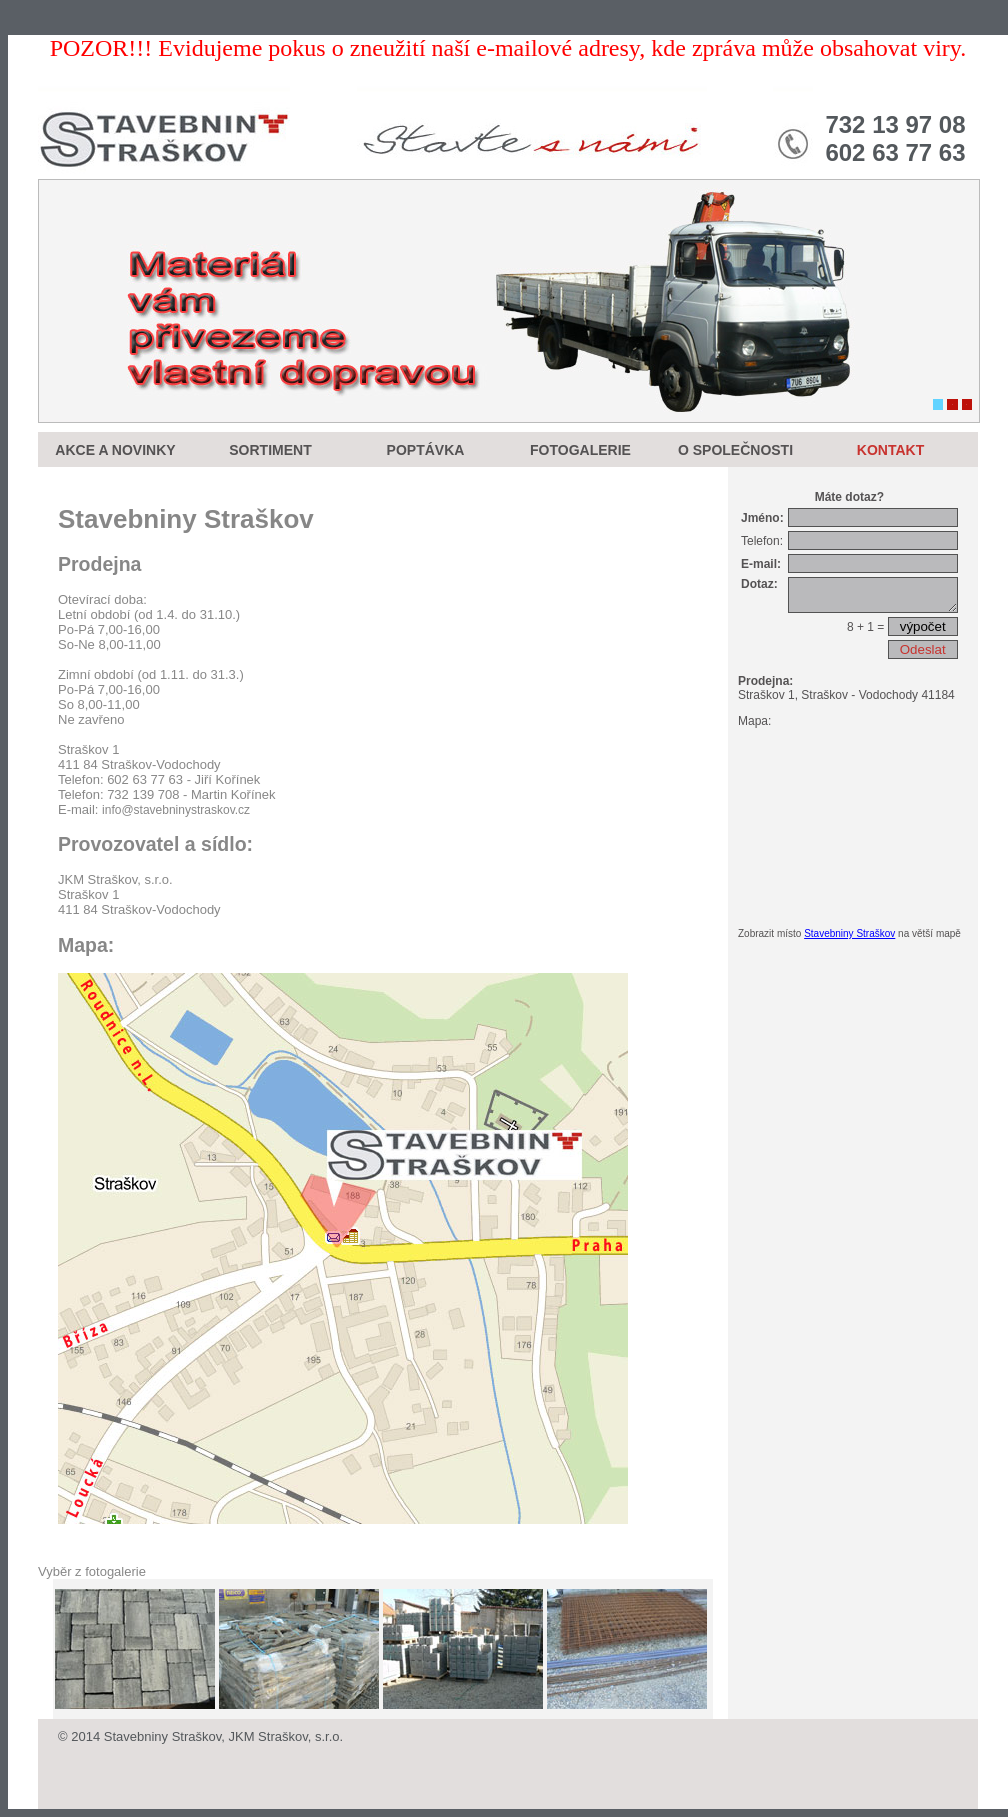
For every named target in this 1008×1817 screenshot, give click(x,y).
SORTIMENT (270, 450)
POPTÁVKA (426, 450)
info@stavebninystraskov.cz (176, 810)
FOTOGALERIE (580, 450)
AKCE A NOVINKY (115, 450)
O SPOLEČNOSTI (735, 450)
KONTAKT (890, 450)
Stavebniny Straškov (849, 939)
